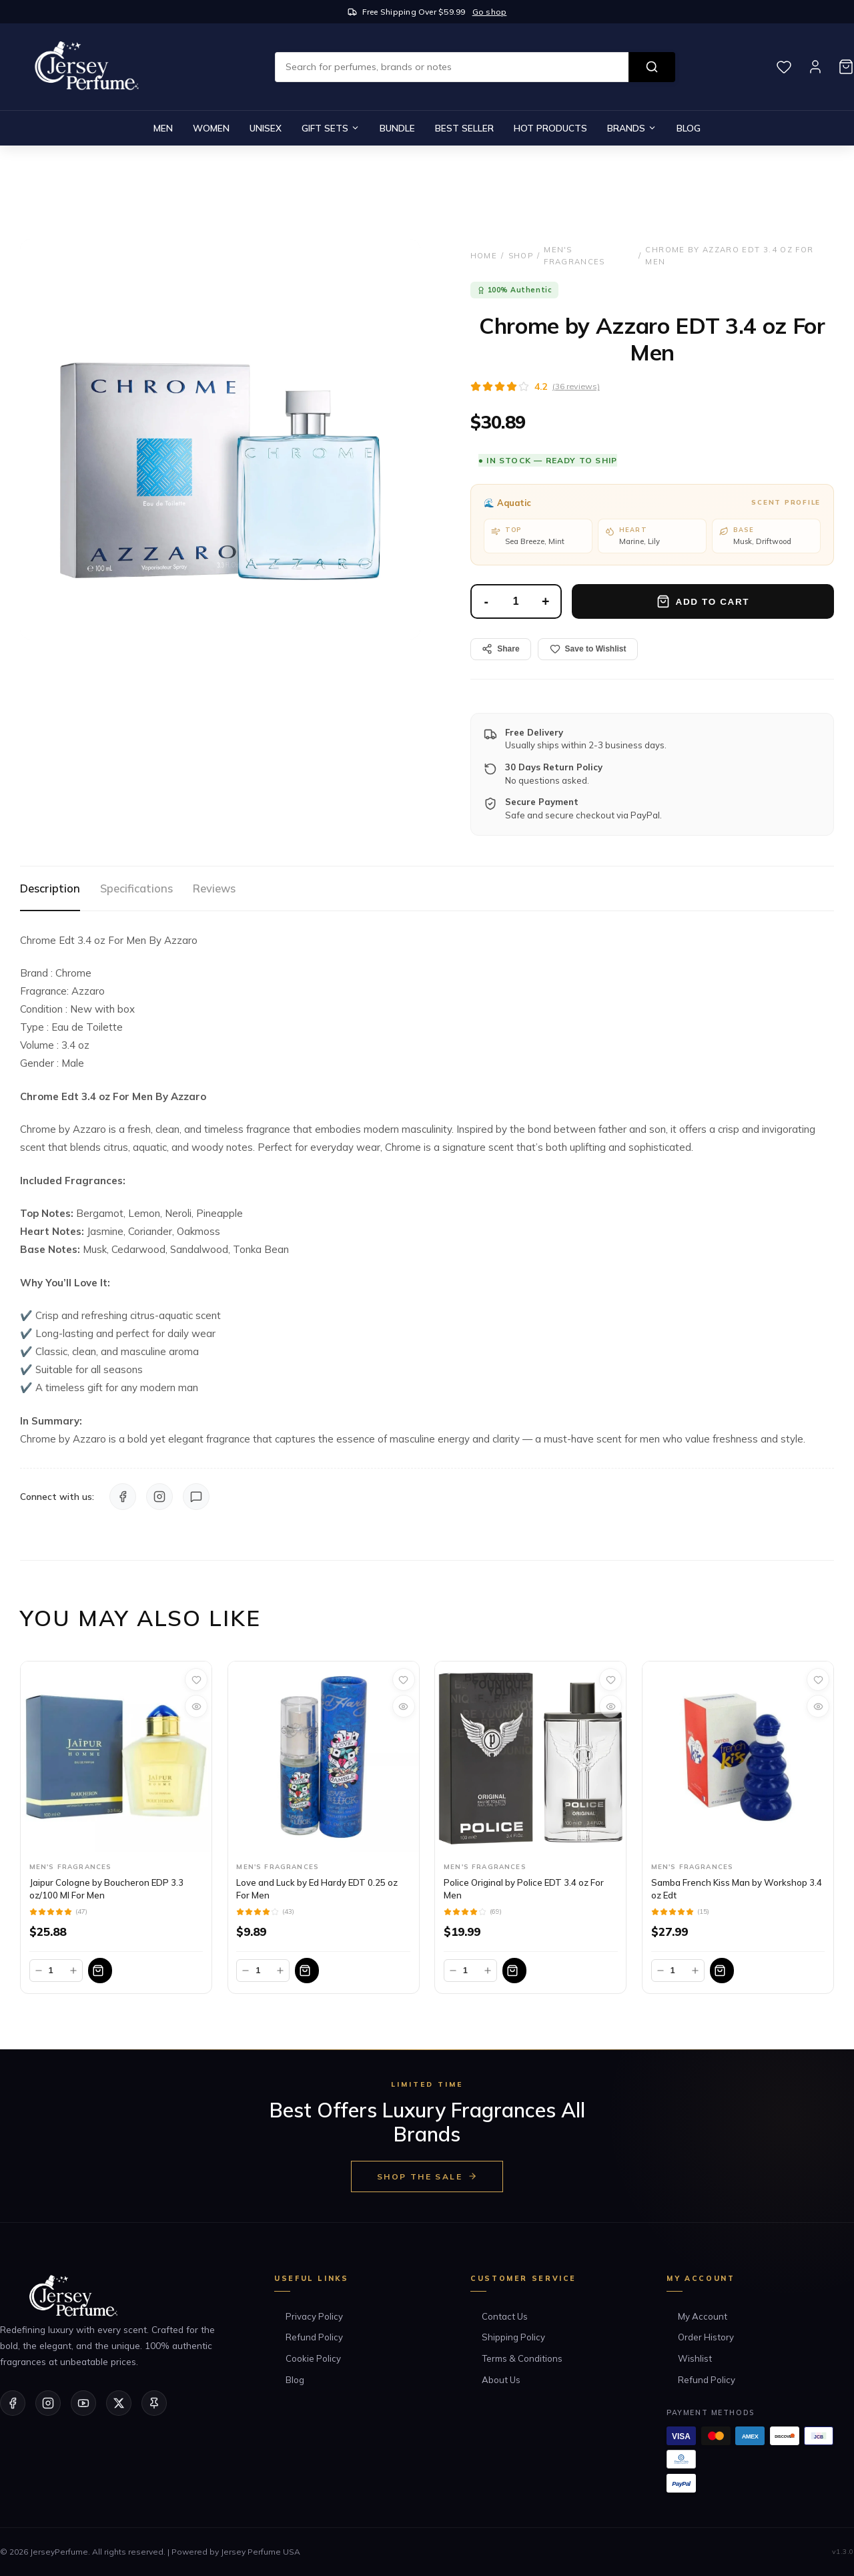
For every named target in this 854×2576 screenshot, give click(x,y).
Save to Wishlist (588, 648)
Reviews (214, 888)
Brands (632, 128)
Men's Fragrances (574, 255)
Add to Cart (703, 601)
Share (500, 648)
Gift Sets (331, 128)
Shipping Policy (513, 2337)
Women (211, 128)
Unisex (266, 128)
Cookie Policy (313, 2358)
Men (163, 128)
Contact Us (505, 2316)
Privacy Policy (314, 2316)
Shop (520, 255)
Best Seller (464, 128)
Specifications (136, 888)
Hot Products (550, 128)
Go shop (489, 12)
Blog (689, 128)
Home (483, 255)
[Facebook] (12, 2403)
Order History (706, 2337)
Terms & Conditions (522, 2358)
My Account (702, 2316)
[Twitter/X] (118, 2403)
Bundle (397, 128)
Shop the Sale (427, 2176)
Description (50, 888)
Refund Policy (314, 2337)
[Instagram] (48, 2403)
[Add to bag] (145, 1970)
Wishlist (695, 2358)
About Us (501, 2379)
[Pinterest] (154, 2403)
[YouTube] (83, 2403)
